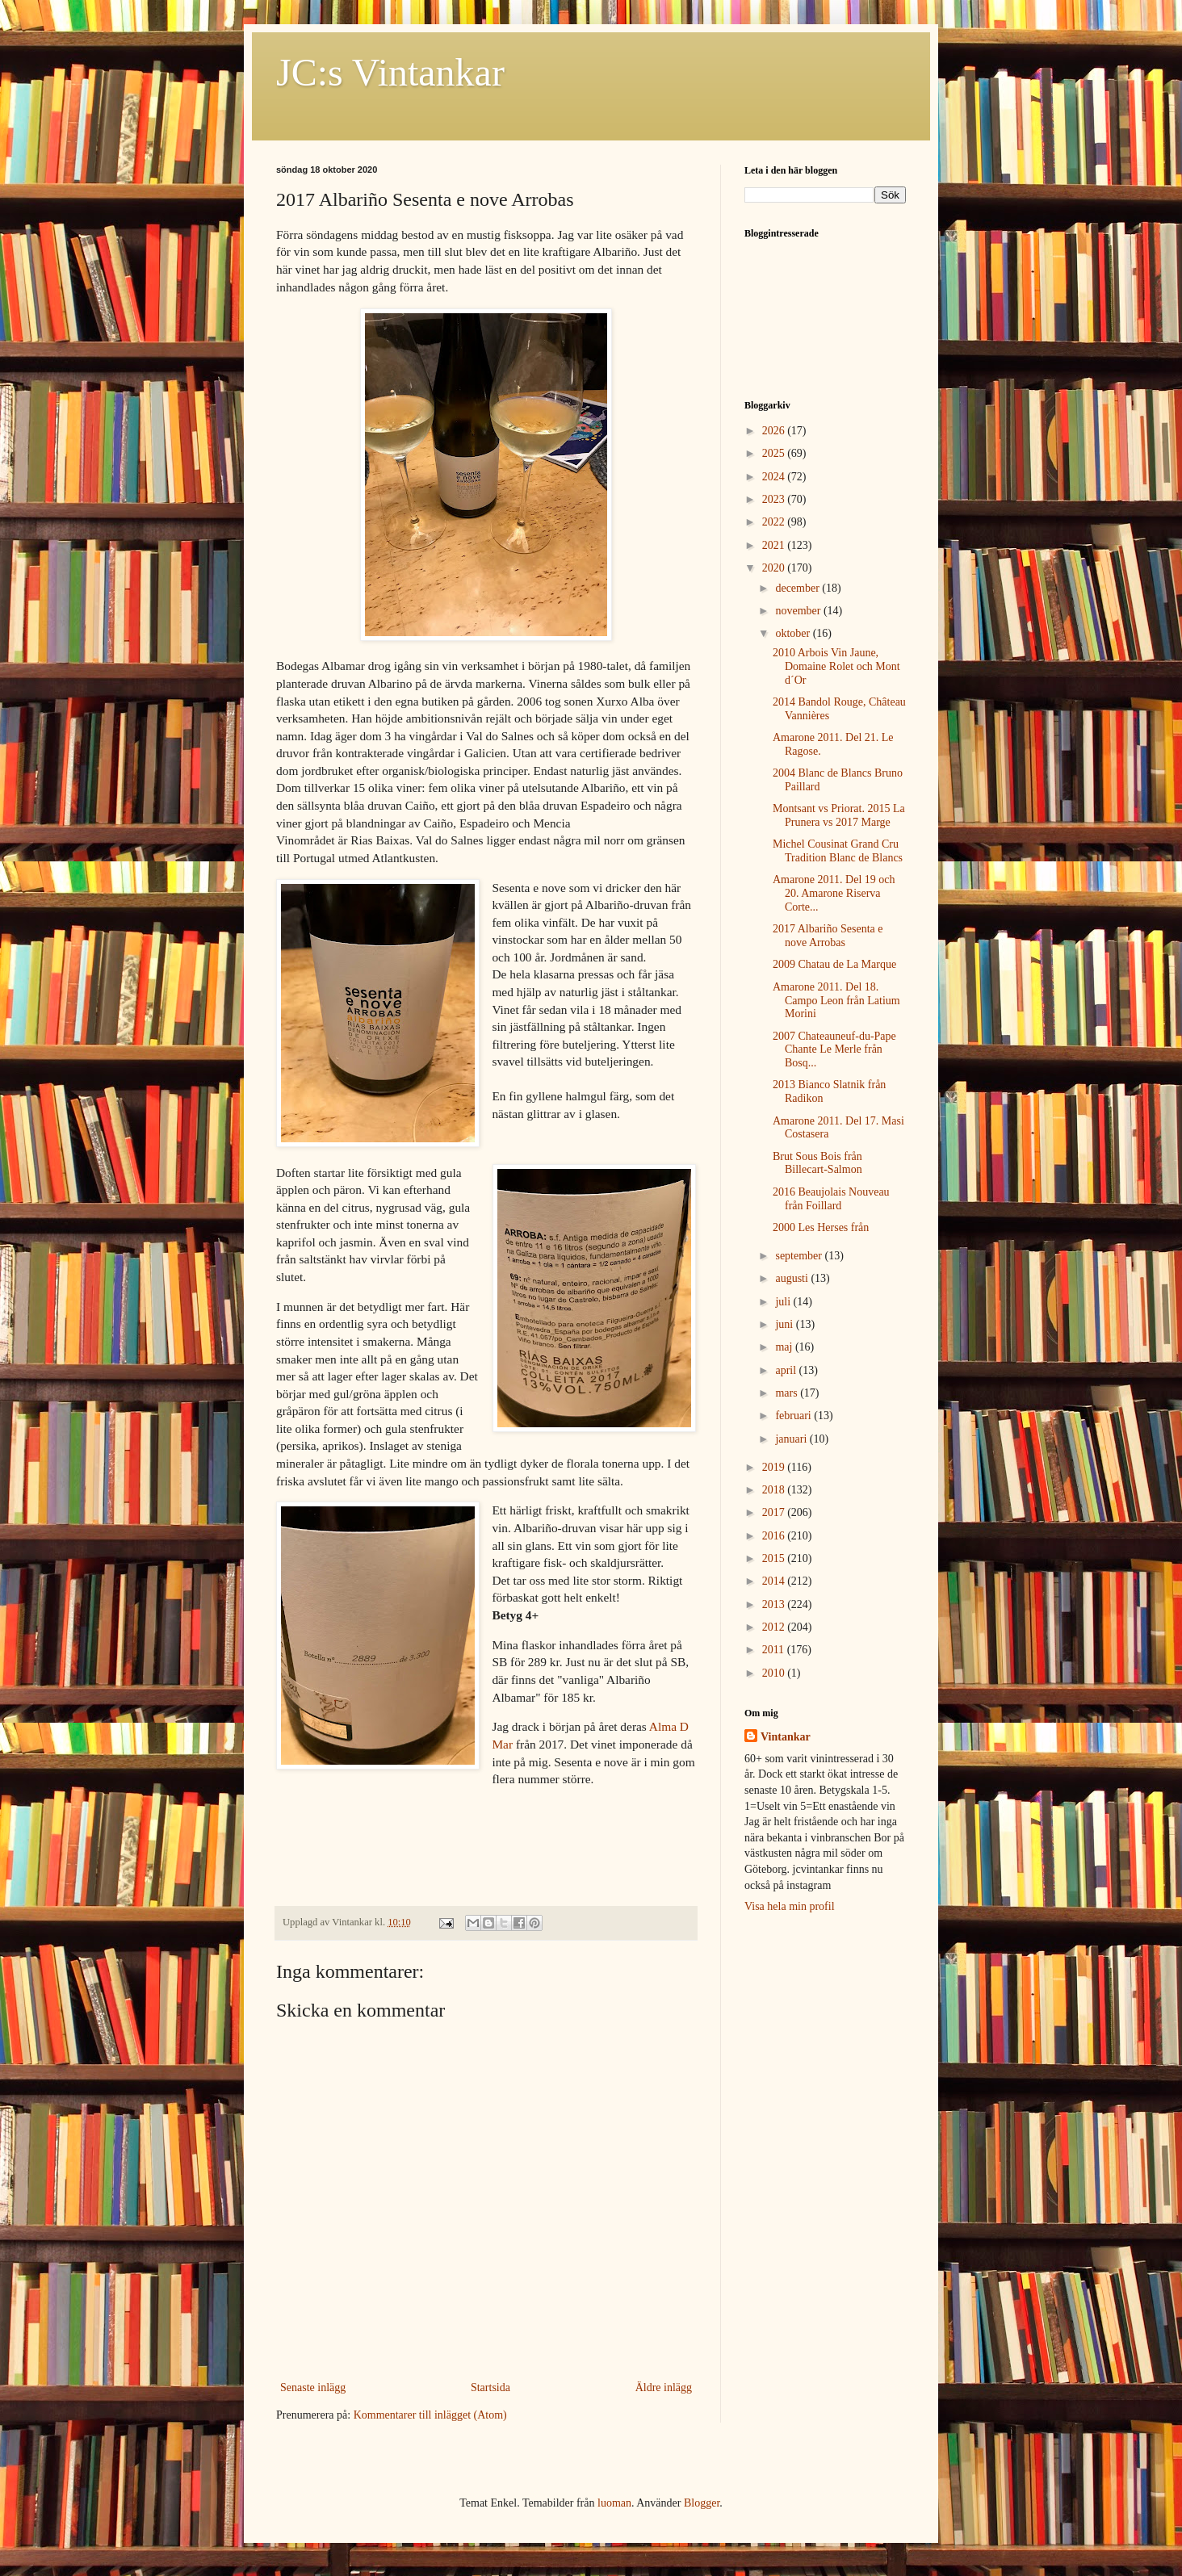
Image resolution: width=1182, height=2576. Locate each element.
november (799, 611)
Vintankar (786, 1737)
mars (787, 1393)
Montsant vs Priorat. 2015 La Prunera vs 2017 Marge (839, 815)
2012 (775, 1627)
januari (792, 1439)
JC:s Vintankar (390, 72)
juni (785, 1324)
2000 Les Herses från (821, 1227)
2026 (775, 431)
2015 (775, 1558)
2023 (775, 499)
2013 (775, 1604)
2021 (775, 545)
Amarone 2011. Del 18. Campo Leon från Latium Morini (836, 1000)
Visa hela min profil (789, 1906)
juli (784, 1302)
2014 (775, 1581)
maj (785, 1347)
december (798, 588)
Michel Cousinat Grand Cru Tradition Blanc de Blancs (838, 851)
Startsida (490, 2387)
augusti (793, 1278)
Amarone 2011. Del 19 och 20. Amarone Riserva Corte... (834, 893)
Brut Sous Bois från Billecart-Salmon (817, 1163)
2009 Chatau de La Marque (834, 964)
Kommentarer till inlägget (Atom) (430, 2415)
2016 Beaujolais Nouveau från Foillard (831, 1199)
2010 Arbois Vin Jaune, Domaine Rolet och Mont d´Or (836, 666)
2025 (775, 453)
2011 (774, 1650)
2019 (775, 1467)
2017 (775, 1512)
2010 (775, 1673)
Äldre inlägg (663, 2387)
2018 (775, 1490)
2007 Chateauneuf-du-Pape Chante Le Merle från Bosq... (834, 1050)
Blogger (701, 2503)
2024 (775, 477)
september (799, 1256)
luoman (614, 2503)
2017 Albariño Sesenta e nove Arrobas (827, 936)
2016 (775, 1536)
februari (794, 1415)
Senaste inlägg (313, 2387)
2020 (775, 568)
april (786, 1370)
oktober (793, 633)
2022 (775, 522)
